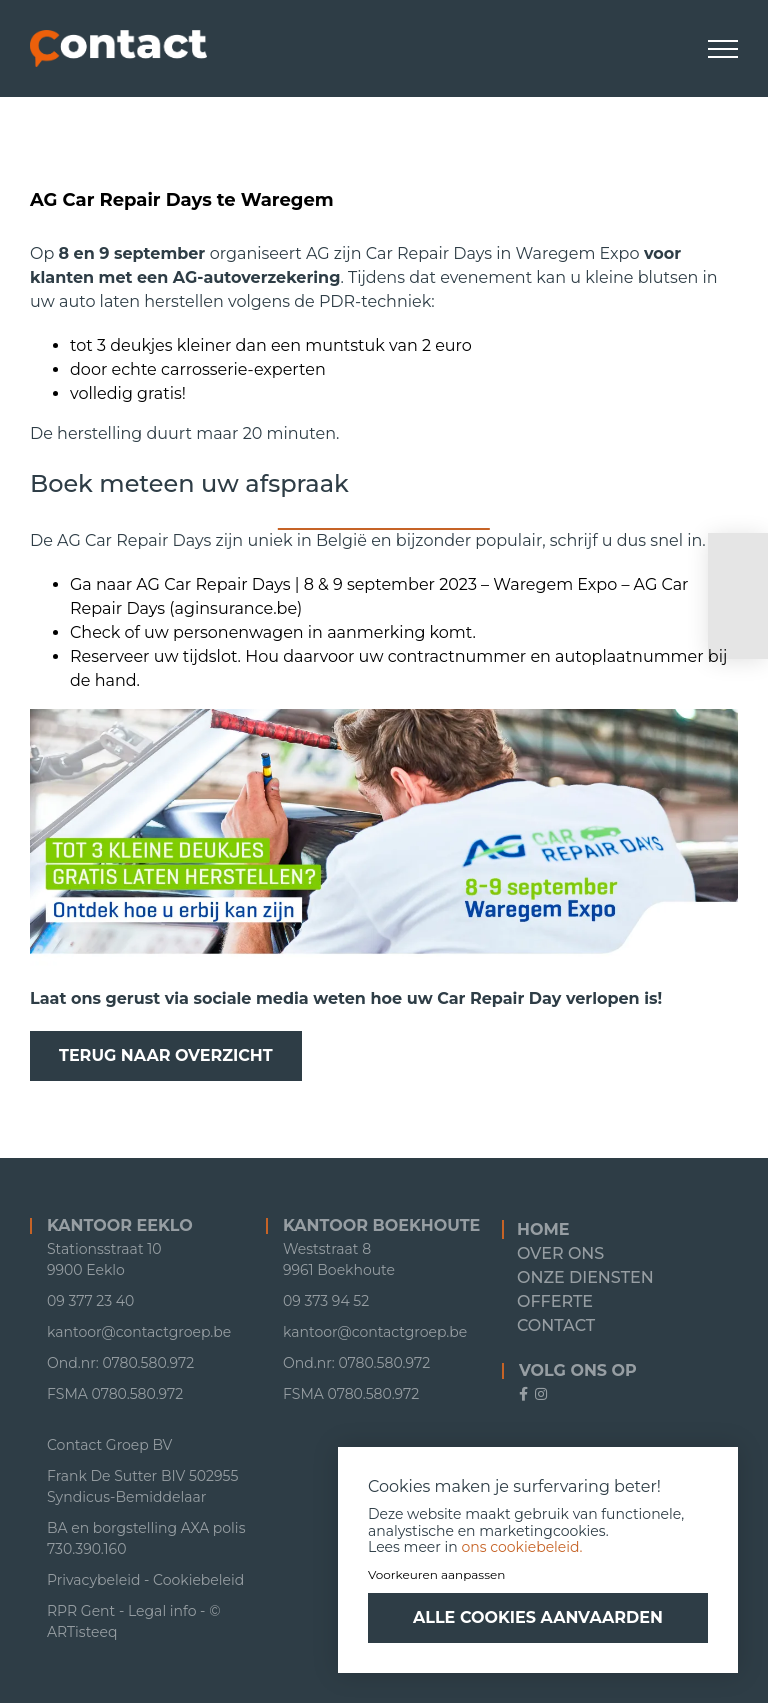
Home (543, 1229)
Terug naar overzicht (166, 1055)
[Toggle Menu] (723, 49)
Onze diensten (585, 1277)
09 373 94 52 (326, 1301)
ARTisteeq (82, 1632)
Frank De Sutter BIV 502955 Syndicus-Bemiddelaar (142, 1486)
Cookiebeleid (198, 1580)
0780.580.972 (138, 1394)
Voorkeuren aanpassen (436, 1574)
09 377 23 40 (90, 1301)
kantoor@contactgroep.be (139, 1332)
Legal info (162, 1611)
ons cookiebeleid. (522, 1547)
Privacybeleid (93, 1580)
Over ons (560, 1253)
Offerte (555, 1301)
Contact (556, 1325)
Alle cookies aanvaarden (538, 1617)
